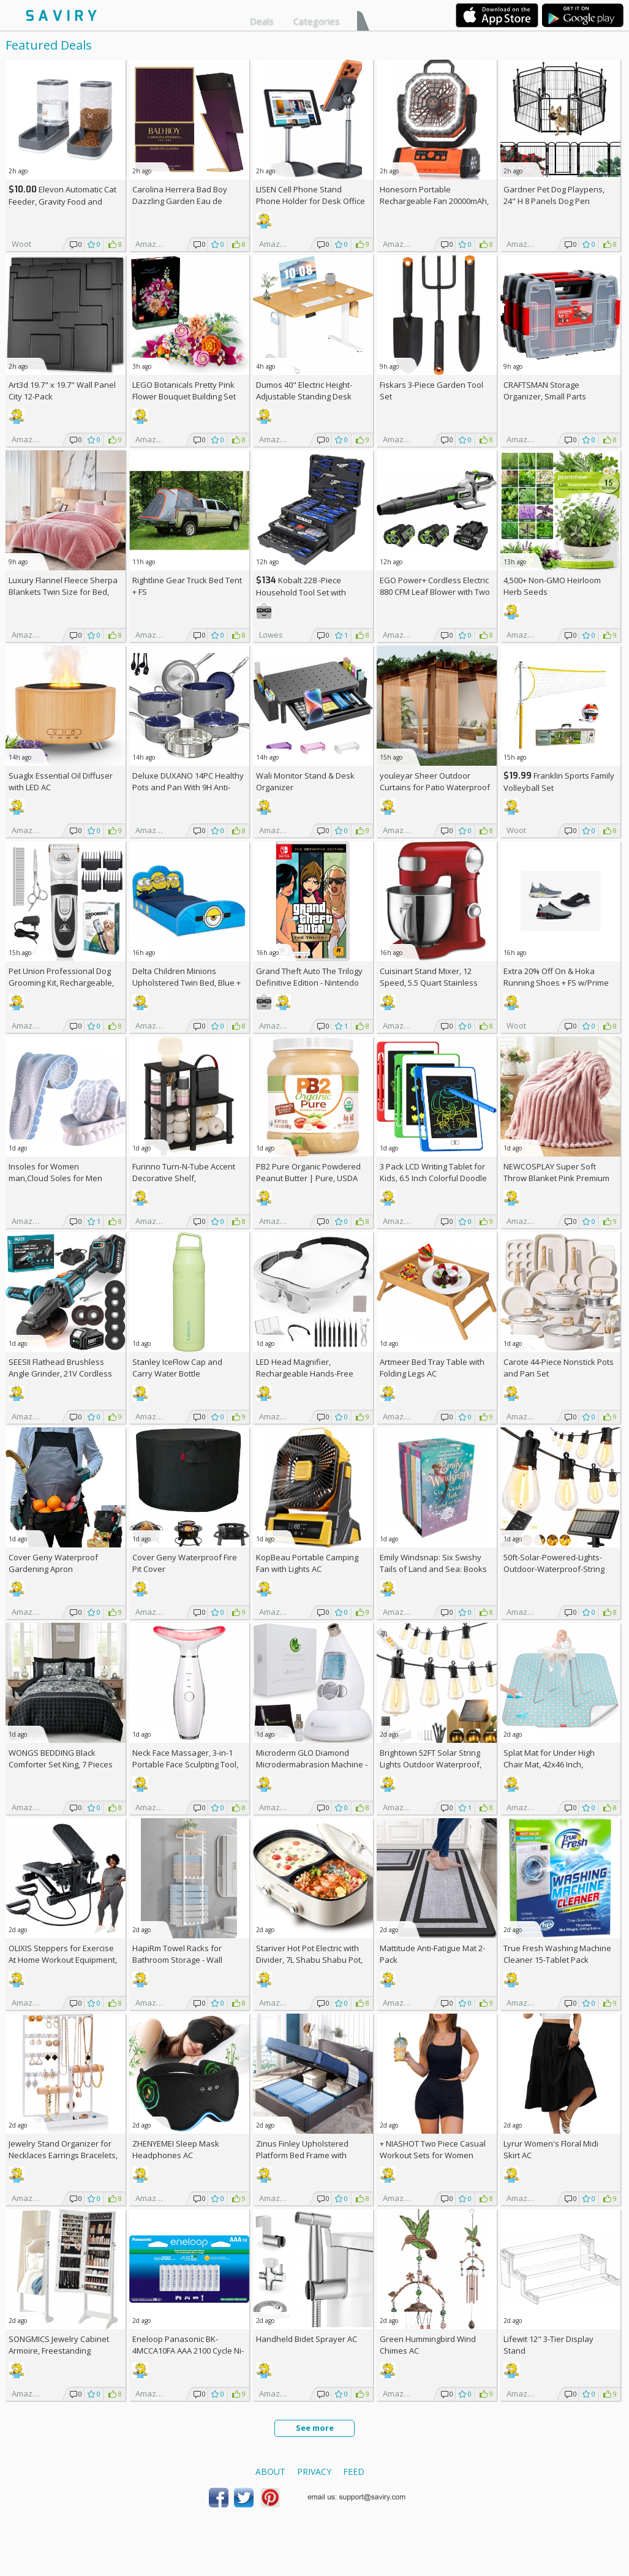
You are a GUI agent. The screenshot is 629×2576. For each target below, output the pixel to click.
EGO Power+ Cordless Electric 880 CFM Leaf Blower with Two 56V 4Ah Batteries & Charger (435, 592)
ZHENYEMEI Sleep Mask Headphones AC (175, 2149)
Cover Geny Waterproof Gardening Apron (53, 1563)
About (270, 2471)
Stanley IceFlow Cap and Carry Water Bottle (177, 1367)
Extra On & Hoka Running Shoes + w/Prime (556, 976)
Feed (353, 2471)
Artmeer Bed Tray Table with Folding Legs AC (432, 1367)
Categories (316, 21)
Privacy (314, 2471)
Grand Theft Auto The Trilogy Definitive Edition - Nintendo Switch (309, 982)
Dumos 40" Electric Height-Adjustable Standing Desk (304, 390)
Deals (262, 21)
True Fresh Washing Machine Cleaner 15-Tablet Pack (557, 1954)
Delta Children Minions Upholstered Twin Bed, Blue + (186, 982)
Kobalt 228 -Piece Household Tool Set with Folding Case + (301, 592)
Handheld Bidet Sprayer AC (306, 2338)
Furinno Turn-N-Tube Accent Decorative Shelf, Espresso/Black (183, 1178)
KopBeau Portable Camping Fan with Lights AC (307, 1563)
